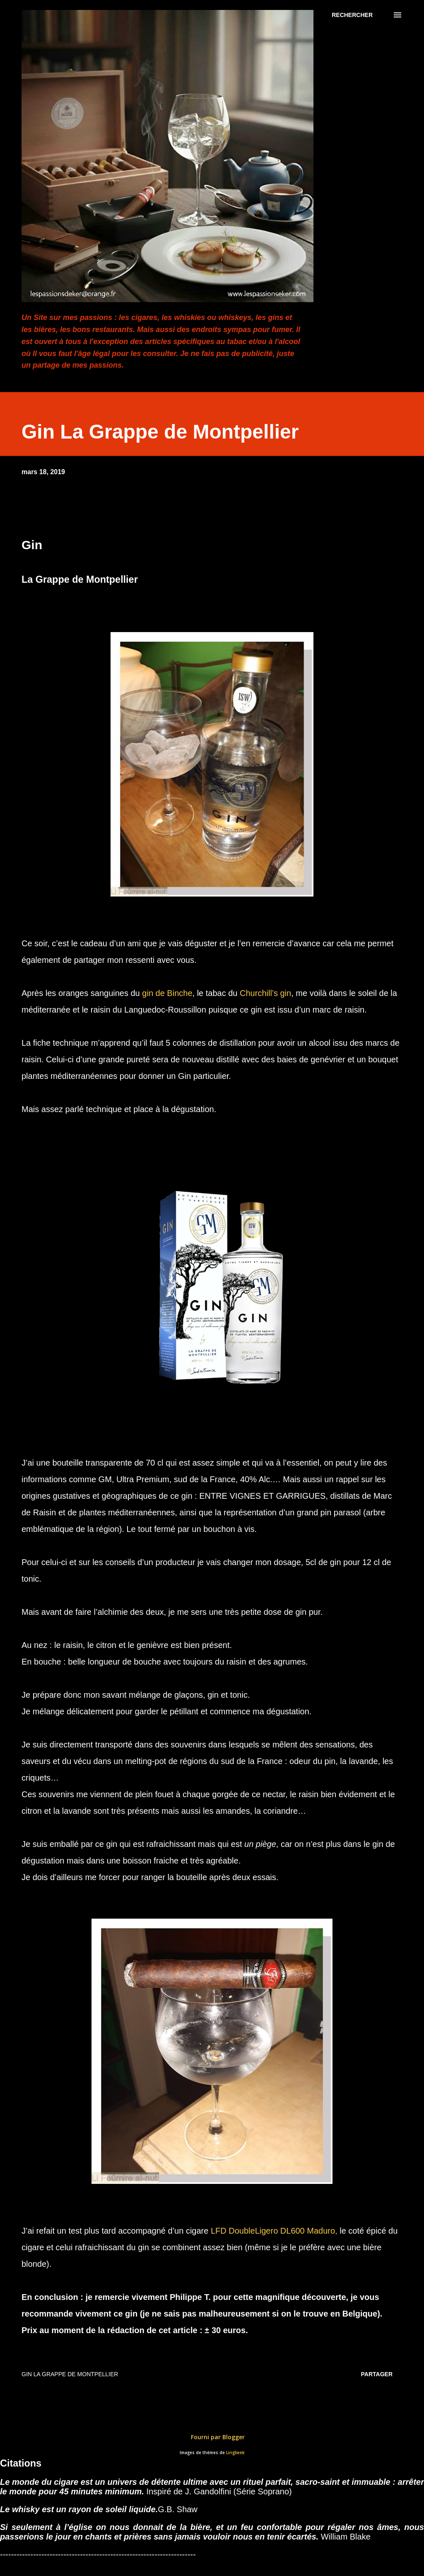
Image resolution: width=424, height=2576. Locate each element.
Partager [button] (377, 2374)
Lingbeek (235, 2452)
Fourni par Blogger (212, 2437)
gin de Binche (167, 993)
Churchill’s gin (265, 993)
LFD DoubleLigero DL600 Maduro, (274, 2230)
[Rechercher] (352, 15)
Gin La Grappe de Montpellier (70, 2374)
